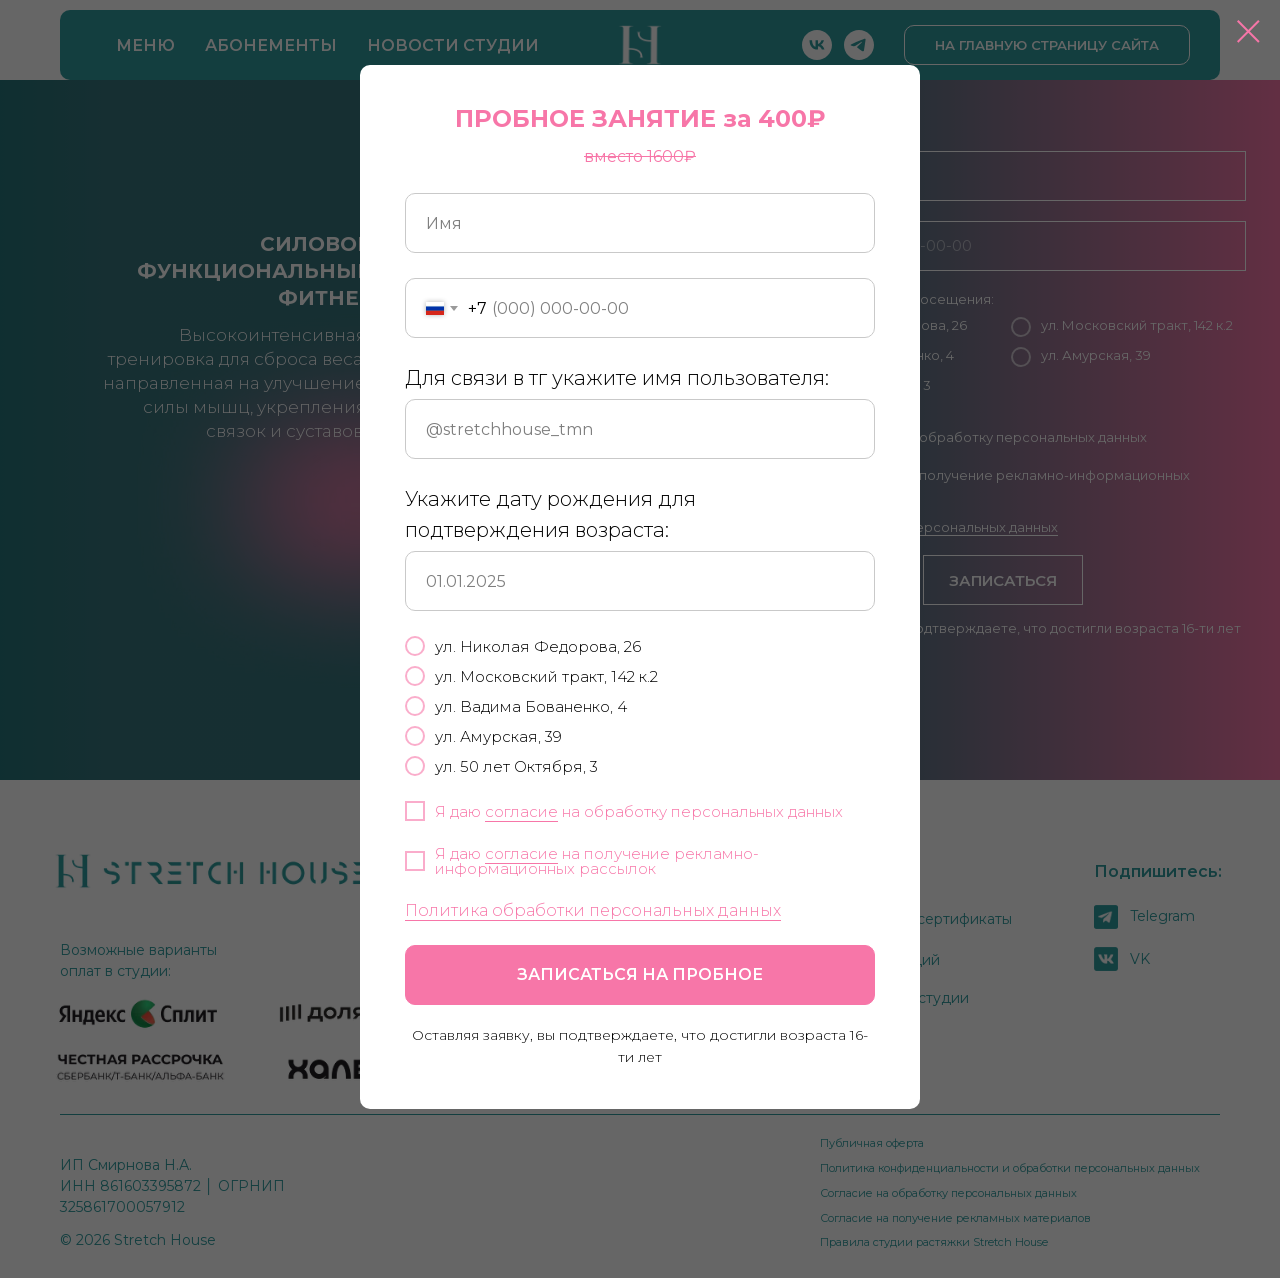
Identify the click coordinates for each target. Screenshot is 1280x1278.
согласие (521, 811)
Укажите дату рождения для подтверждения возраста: (550, 514)
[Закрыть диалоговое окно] (1248, 31)
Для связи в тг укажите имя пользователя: (617, 378)
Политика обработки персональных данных (593, 910)
